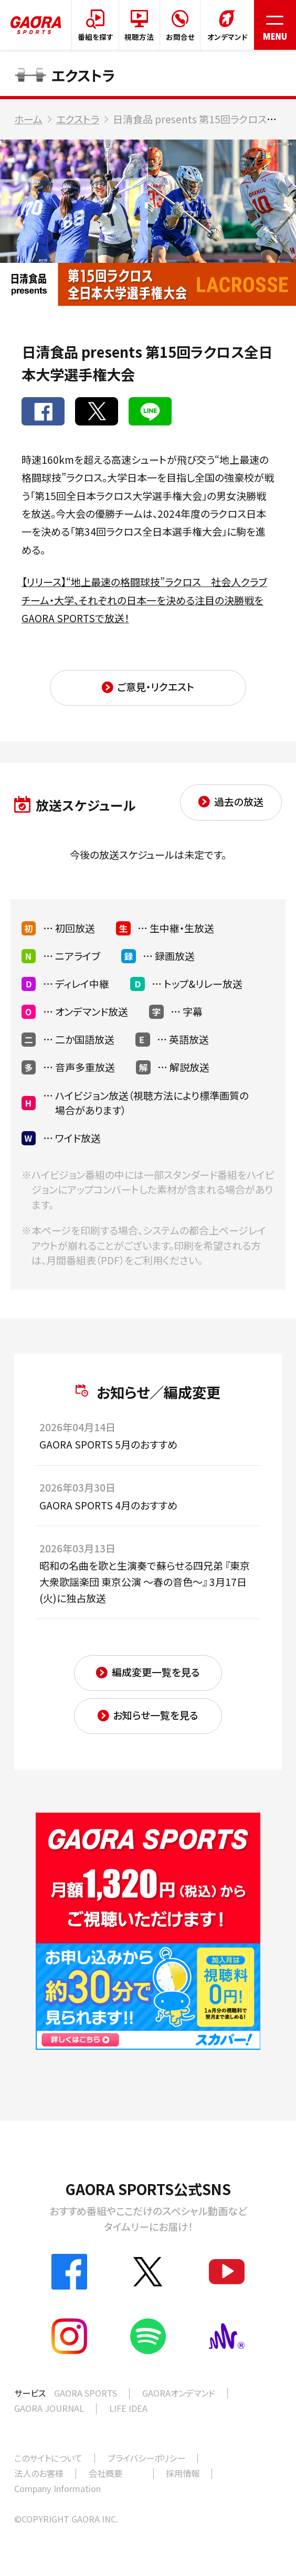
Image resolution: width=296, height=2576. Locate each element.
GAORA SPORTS (85, 2393)
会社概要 (105, 2473)
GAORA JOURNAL (49, 2408)
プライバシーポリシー (146, 2458)
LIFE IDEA (128, 2408)
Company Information (57, 2488)
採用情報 (182, 2473)
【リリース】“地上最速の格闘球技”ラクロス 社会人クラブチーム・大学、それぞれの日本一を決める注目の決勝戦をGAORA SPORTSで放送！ (144, 599)
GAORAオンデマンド (178, 2393)
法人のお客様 (39, 2473)
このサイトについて (48, 2458)
